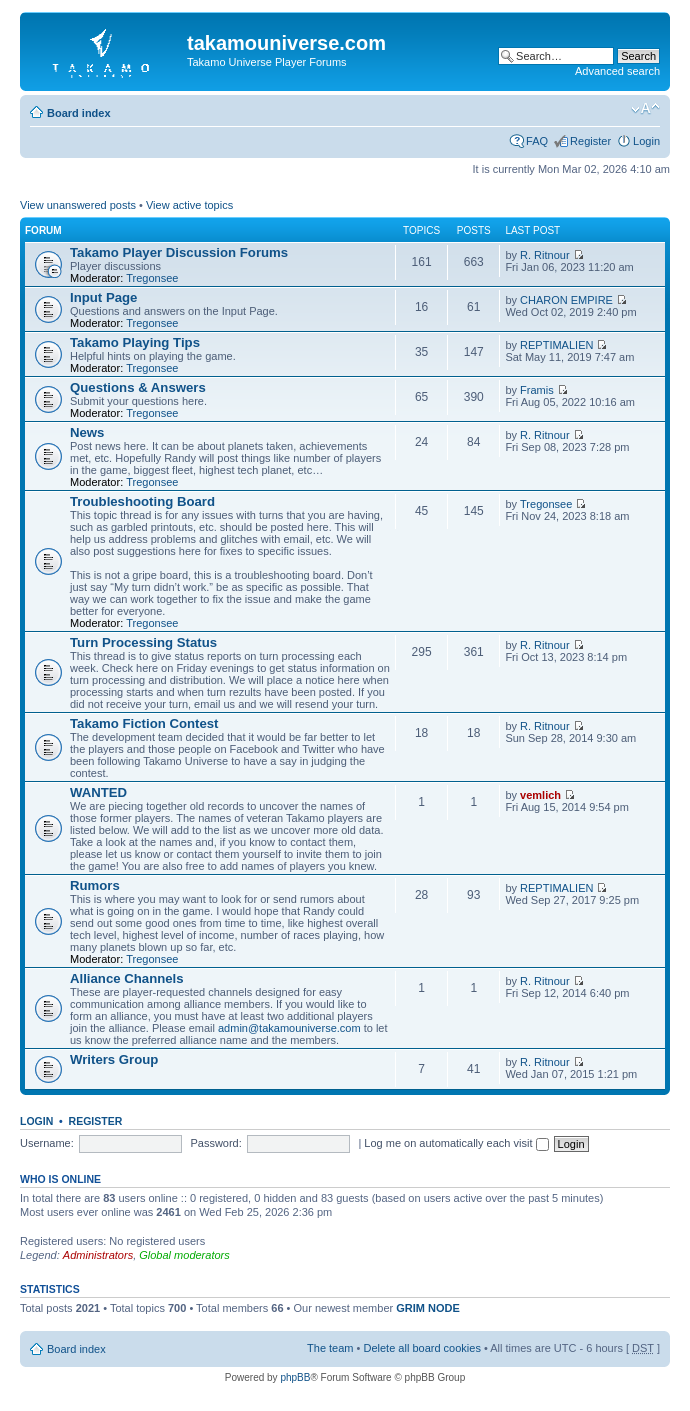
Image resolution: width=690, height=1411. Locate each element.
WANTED (98, 792)
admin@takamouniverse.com (289, 1028)
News (87, 432)
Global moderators (184, 1255)
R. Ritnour (545, 255)
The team (330, 1348)
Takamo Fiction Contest (144, 723)
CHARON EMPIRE (566, 300)
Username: (47, 1143)
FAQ (537, 141)
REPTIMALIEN (556, 345)
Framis (537, 390)
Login (646, 141)
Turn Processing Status (143, 642)
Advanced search (617, 71)
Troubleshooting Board (142, 501)
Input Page (103, 297)
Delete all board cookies (421, 1348)
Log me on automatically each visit (456, 1143)
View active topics (189, 205)
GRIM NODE (428, 1308)
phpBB (295, 1377)
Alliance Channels (127, 978)
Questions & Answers (138, 387)
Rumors (95, 885)
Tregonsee (152, 278)
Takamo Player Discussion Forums (179, 252)
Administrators (98, 1255)
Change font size (645, 109)
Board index (79, 113)
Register (590, 141)
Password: (215, 1143)
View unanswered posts (78, 205)
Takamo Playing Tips (135, 342)
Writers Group (114, 1059)
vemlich (540, 795)
